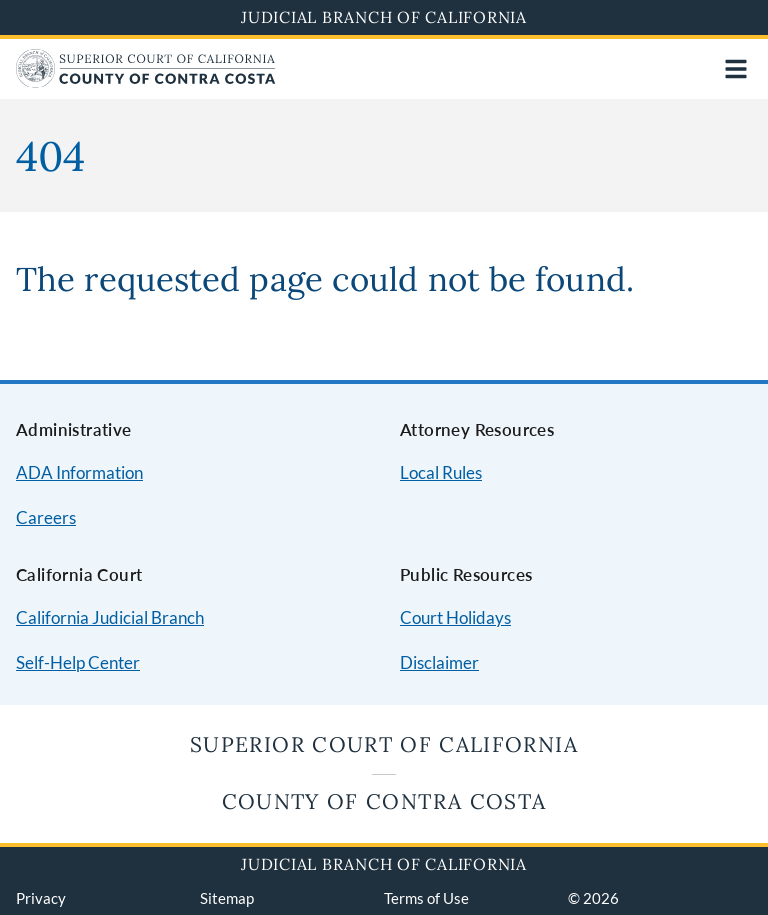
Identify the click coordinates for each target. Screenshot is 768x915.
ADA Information (79, 472)
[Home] (146, 81)
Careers (46, 517)
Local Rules (441, 472)
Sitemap (227, 898)
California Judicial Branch (110, 617)
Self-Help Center (78, 662)
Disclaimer (439, 662)
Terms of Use (426, 898)
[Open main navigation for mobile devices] (736, 69)
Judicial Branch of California (384, 17)
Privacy (41, 898)
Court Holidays (455, 617)
